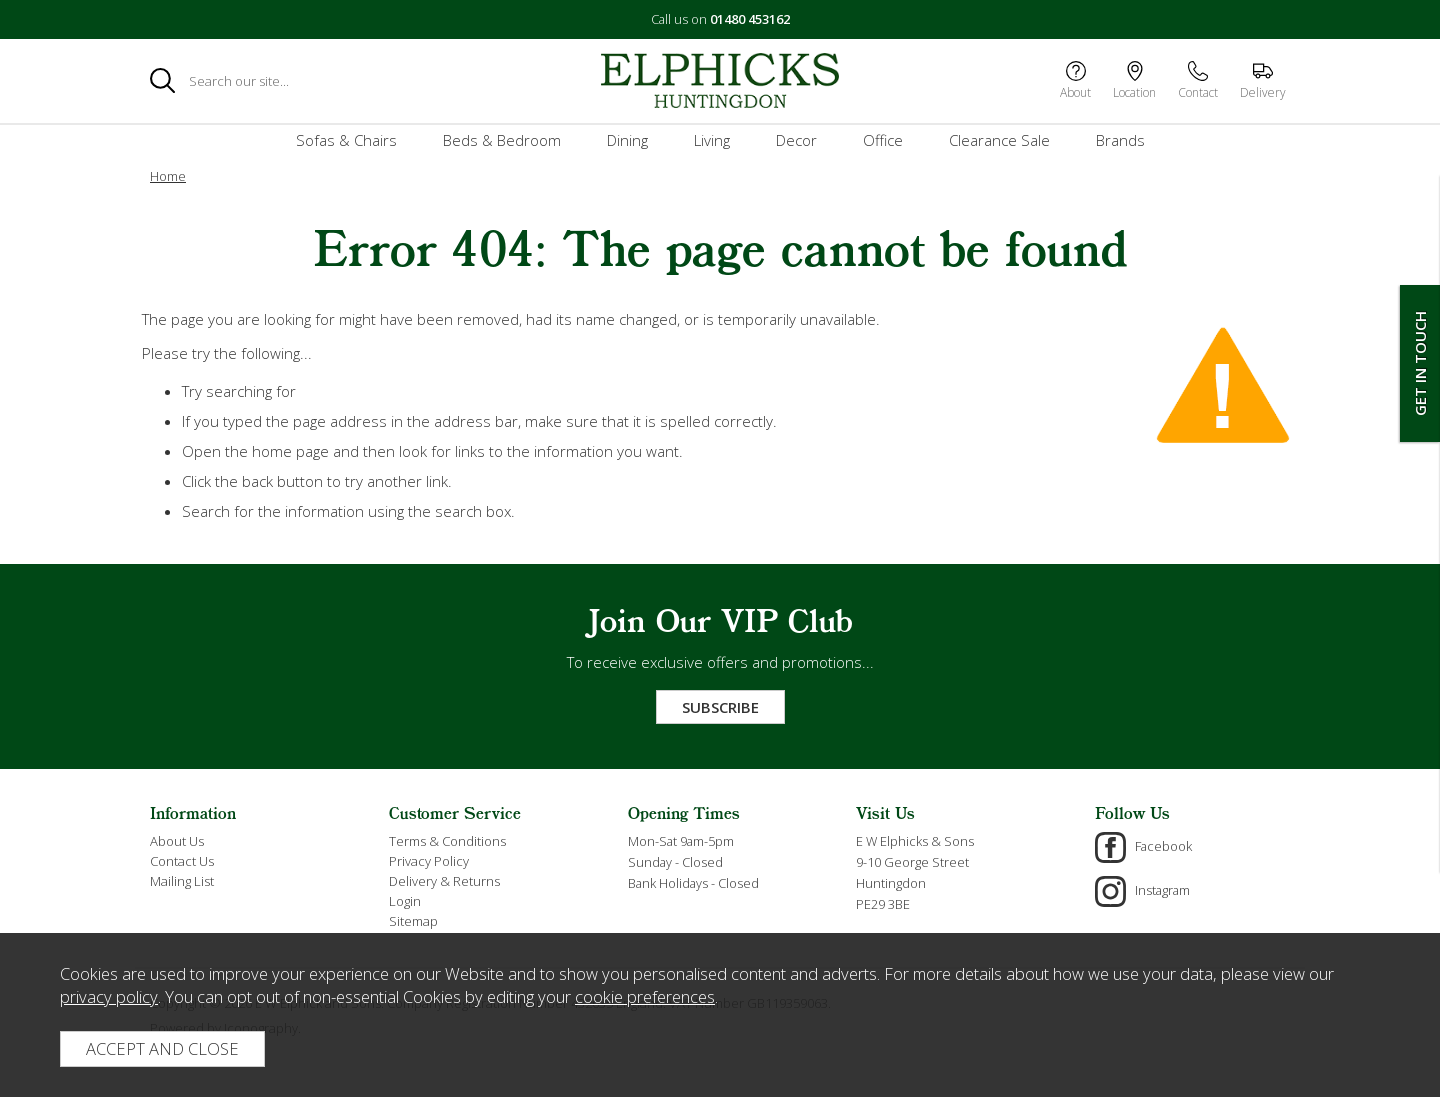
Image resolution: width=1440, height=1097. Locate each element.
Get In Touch (1420, 363)
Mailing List (182, 881)
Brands (1120, 140)
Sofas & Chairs (346, 140)
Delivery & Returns (444, 881)
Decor (796, 140)
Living (712, 140)
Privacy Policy (429, 861)
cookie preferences (645, 996)
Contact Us (182, 861)
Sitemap (413, 921)
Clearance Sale (999, 140)
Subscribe (720, 707)
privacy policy (109, 996)
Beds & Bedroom (502, 140)
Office (883, 140)
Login (405, 901)
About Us (177, 841)
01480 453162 (750, 19)
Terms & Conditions (447, 841)
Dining (627, 140)
